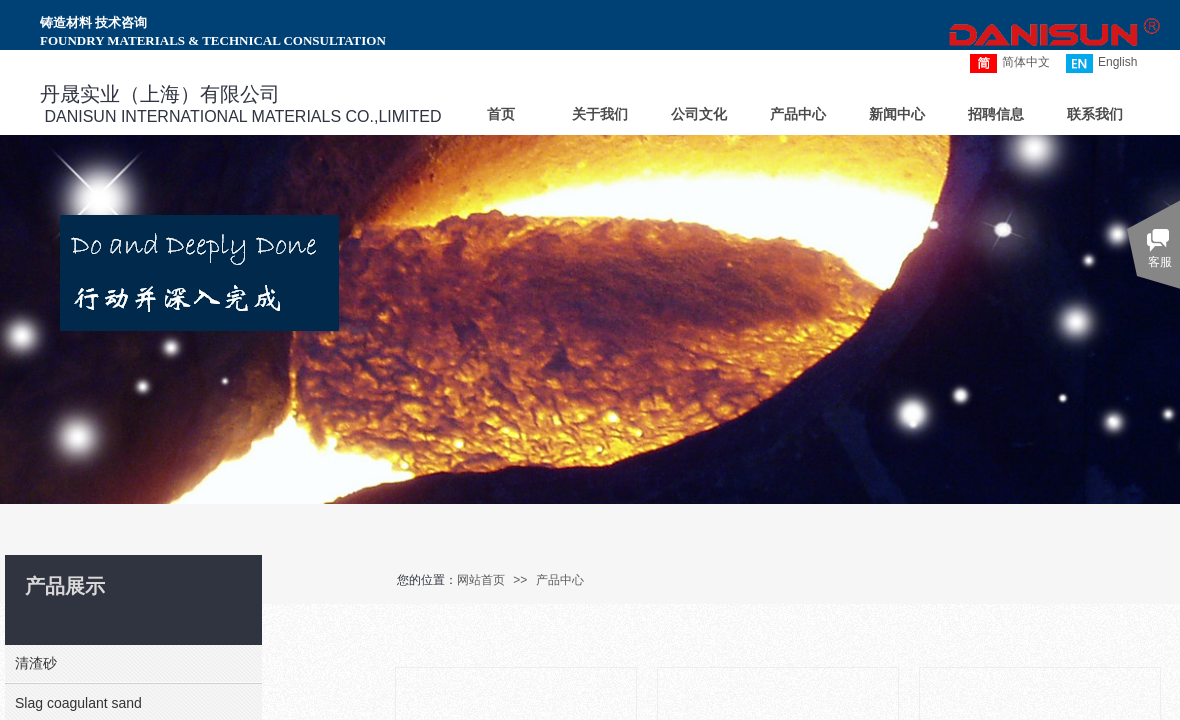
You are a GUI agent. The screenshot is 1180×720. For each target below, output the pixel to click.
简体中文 (1010, 63)
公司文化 (699, 114)
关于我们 (600, 114)
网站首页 (481, 580)
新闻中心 (897, 114)
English (1101, 63)
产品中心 (560, 580)
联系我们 (1095, 114)
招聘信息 (996, 114)
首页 (501, 114)
